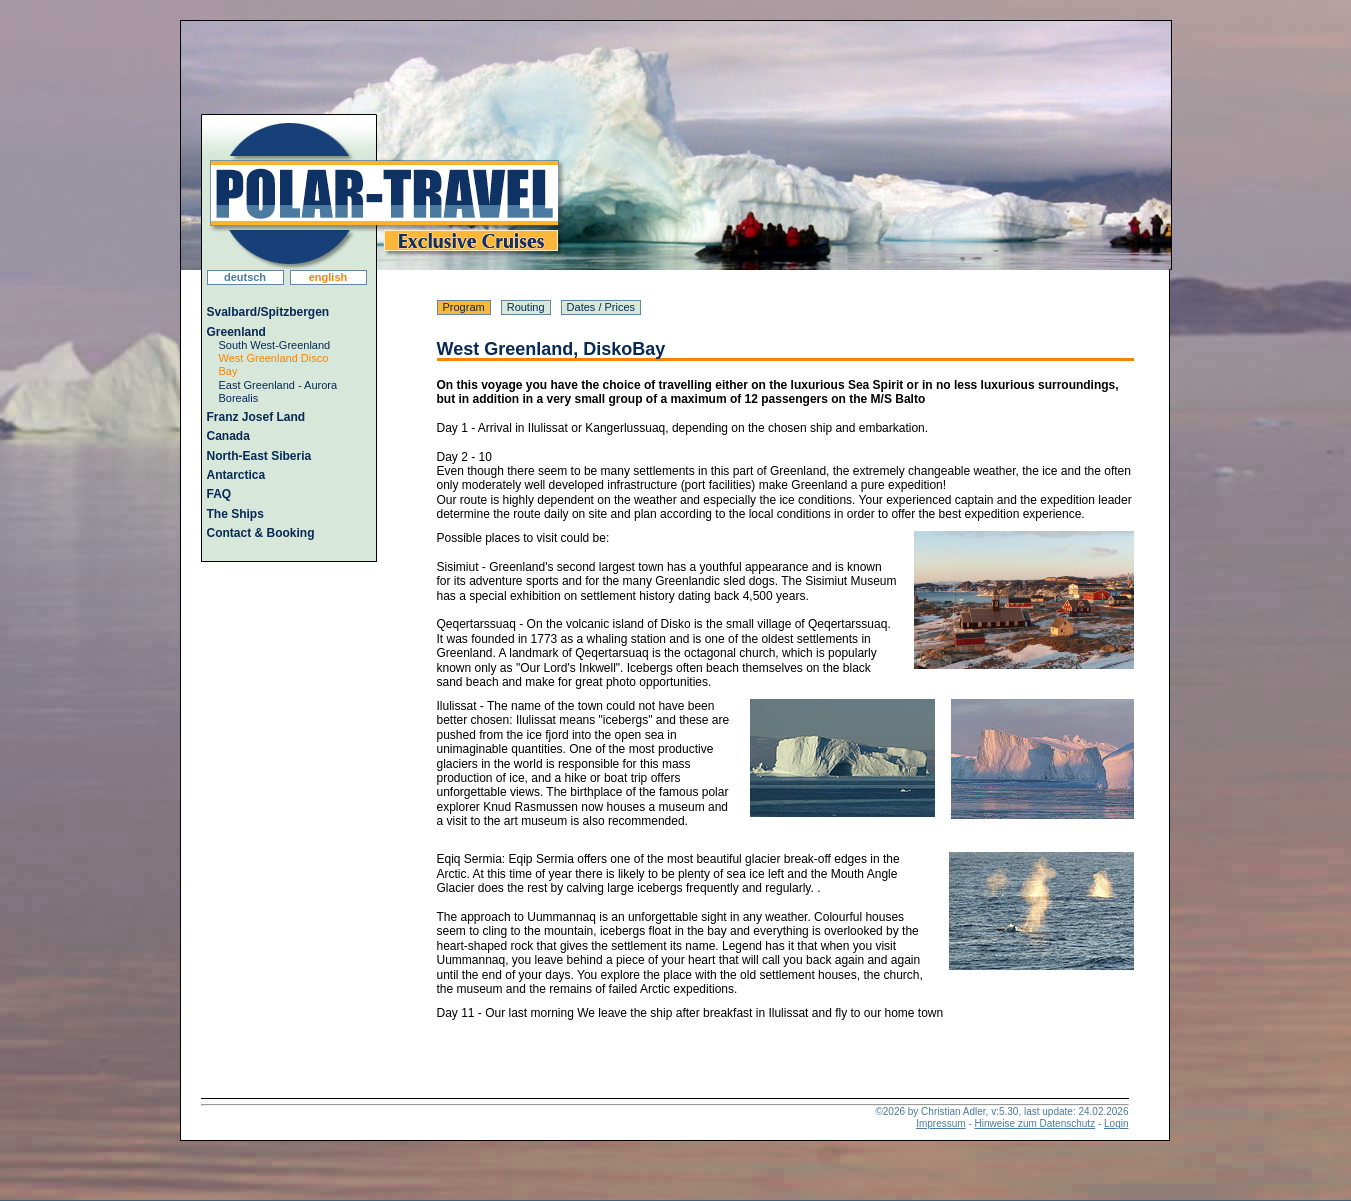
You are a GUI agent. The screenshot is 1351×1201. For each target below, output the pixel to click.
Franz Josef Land (256, 417)
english (328, 277)
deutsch (245, 277)
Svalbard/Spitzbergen (268, 312)
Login (1116, 1123)
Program (464, 307)
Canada (228, 436)
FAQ (219, 494)
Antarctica (236, 475)
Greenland (236, 332)
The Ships (235, 514)
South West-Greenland (275, 345)
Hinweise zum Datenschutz (1035, 1123)
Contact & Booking (261, 533)
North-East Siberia (259, 456)
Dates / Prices (601, 307)
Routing (526, 307)
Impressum (940, 1123)
